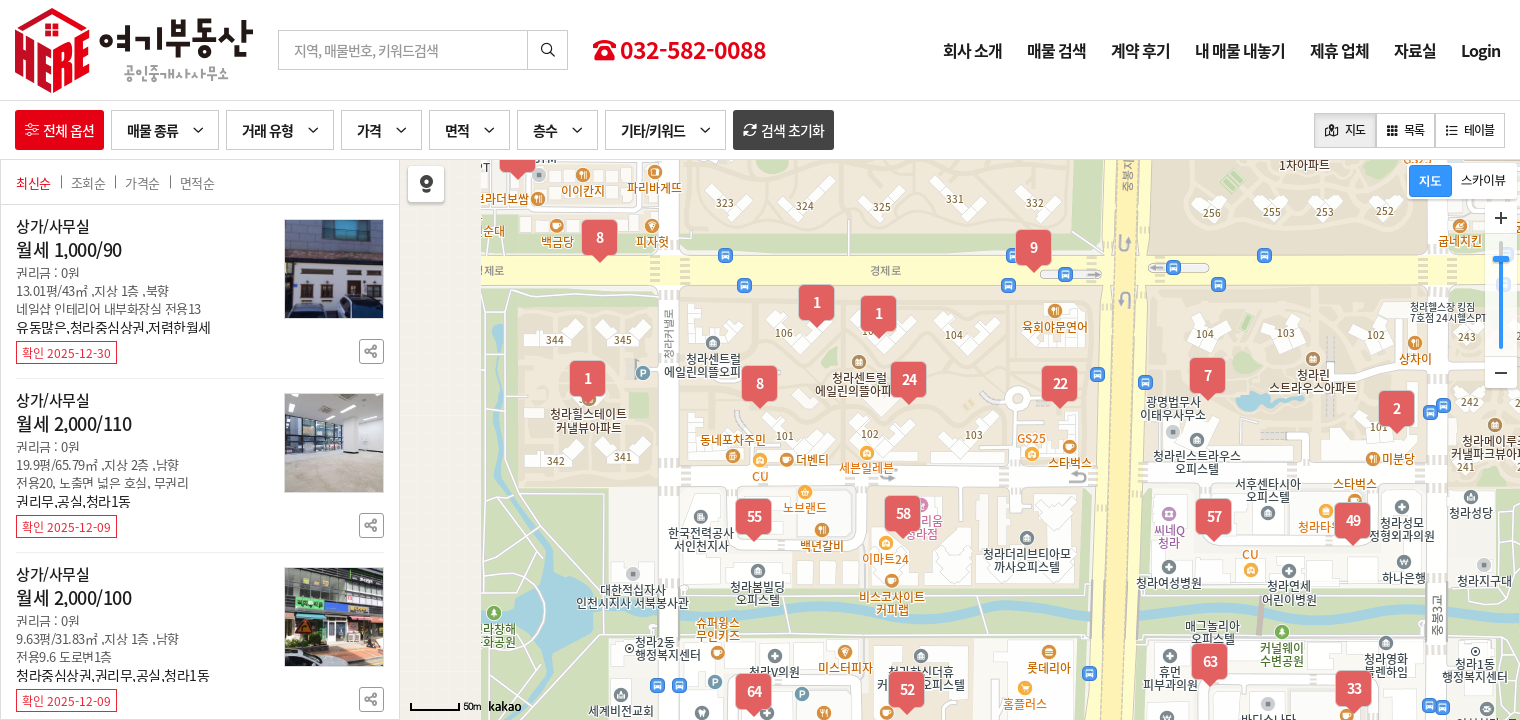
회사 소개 (972, 50)
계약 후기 (1140, 50)
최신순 (33, 182)
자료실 (1415, 50)
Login (1480, 50)
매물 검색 (1056, 50)
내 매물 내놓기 (1240, 50)
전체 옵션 (59, 130)
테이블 (1470, 130)
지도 (1345, 130)
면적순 (197, 182)
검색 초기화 (783, 130)
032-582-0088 (679, 50)
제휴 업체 (1339, 50)
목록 (1405, 130)
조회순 (88, 182)
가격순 (142, 182)
